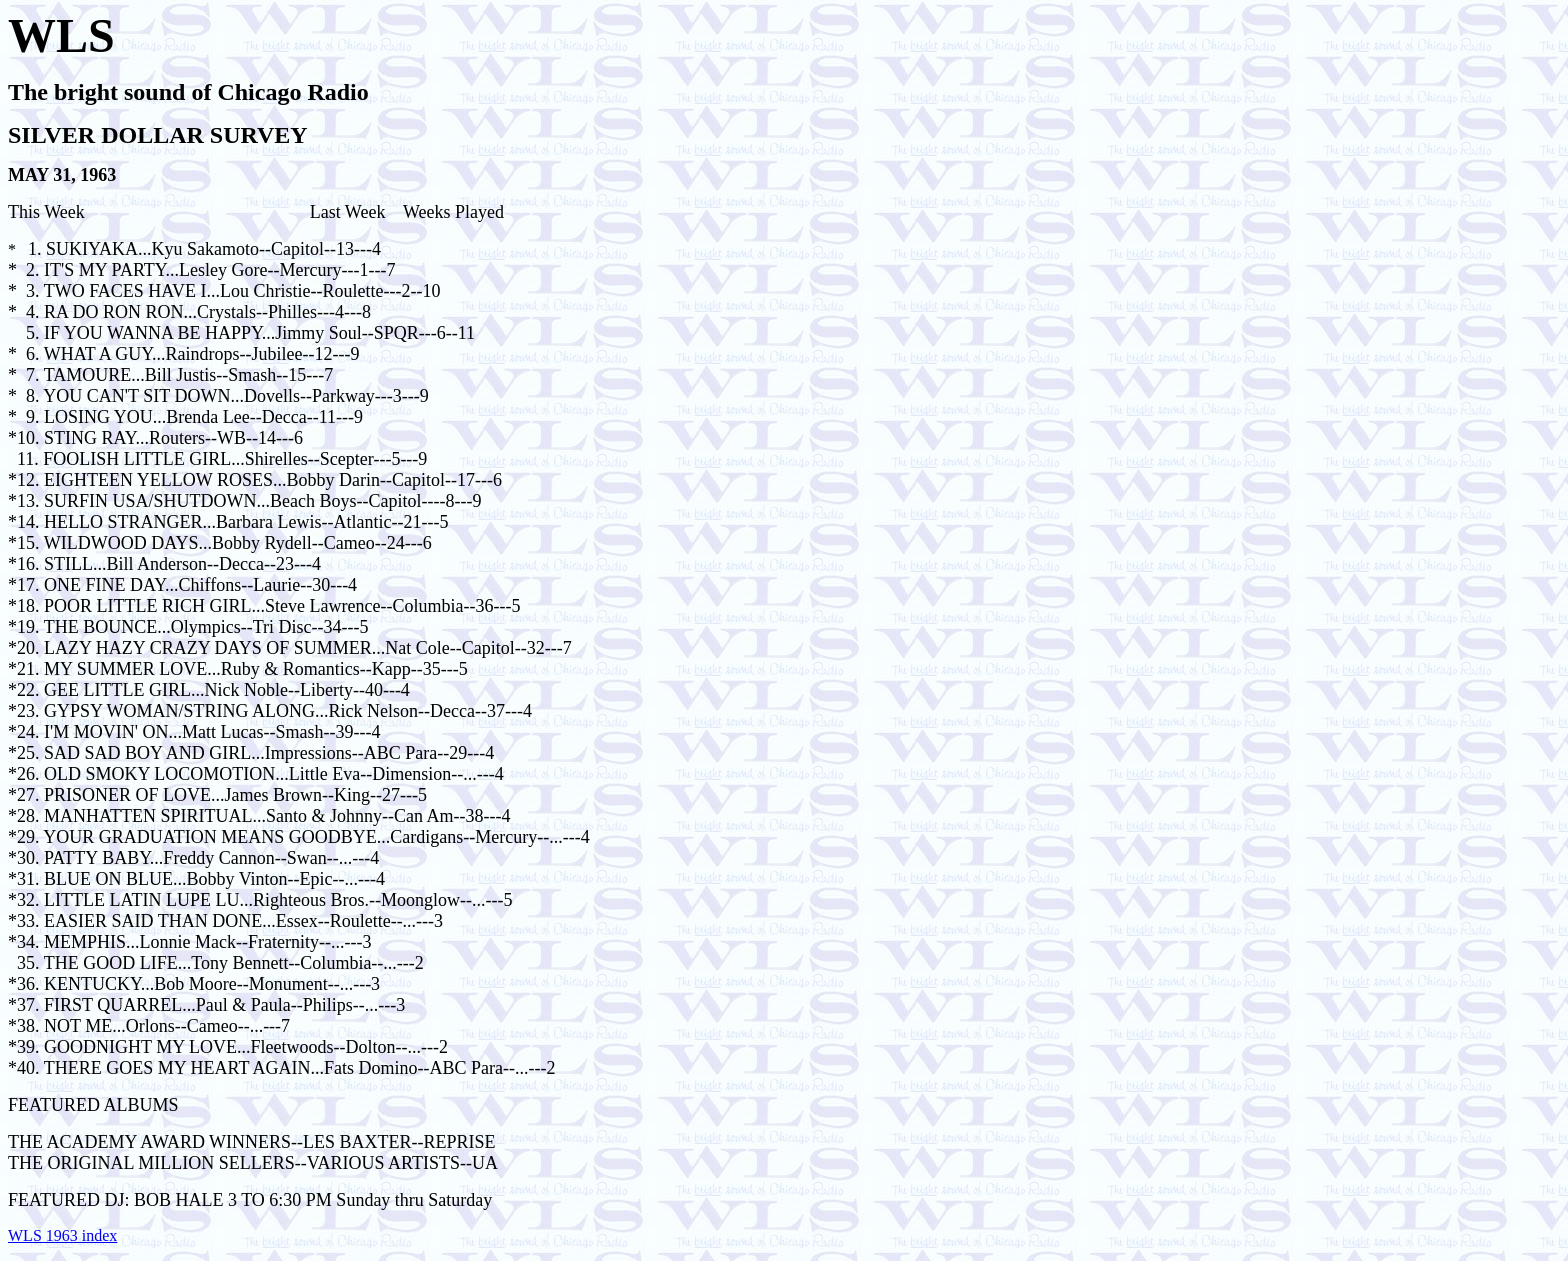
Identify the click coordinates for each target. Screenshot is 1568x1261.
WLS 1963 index (62, 1235)
